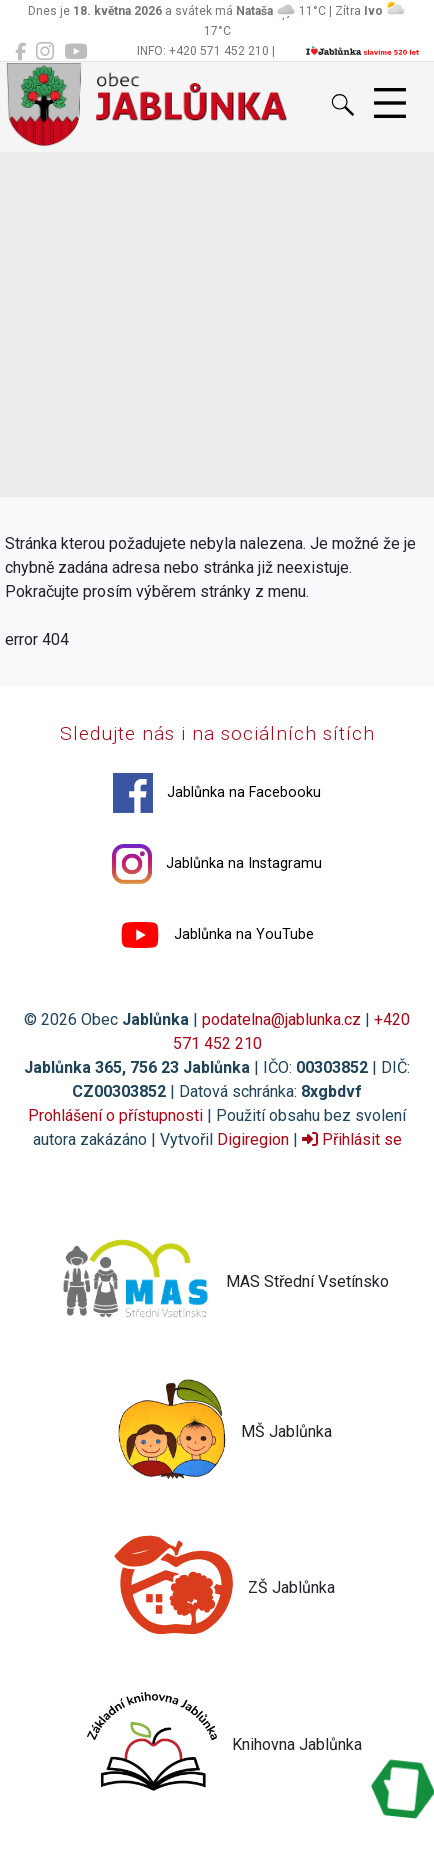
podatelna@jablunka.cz (281, 1019)
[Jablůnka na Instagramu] (45, 52)
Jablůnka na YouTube (217, 935)
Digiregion (253, 1139)
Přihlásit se (352, 1139)
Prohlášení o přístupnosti (115, 1115)
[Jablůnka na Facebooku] (20, 52)
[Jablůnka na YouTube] (75, 52)
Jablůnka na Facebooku (217, 793)
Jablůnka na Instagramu (217, 864)
